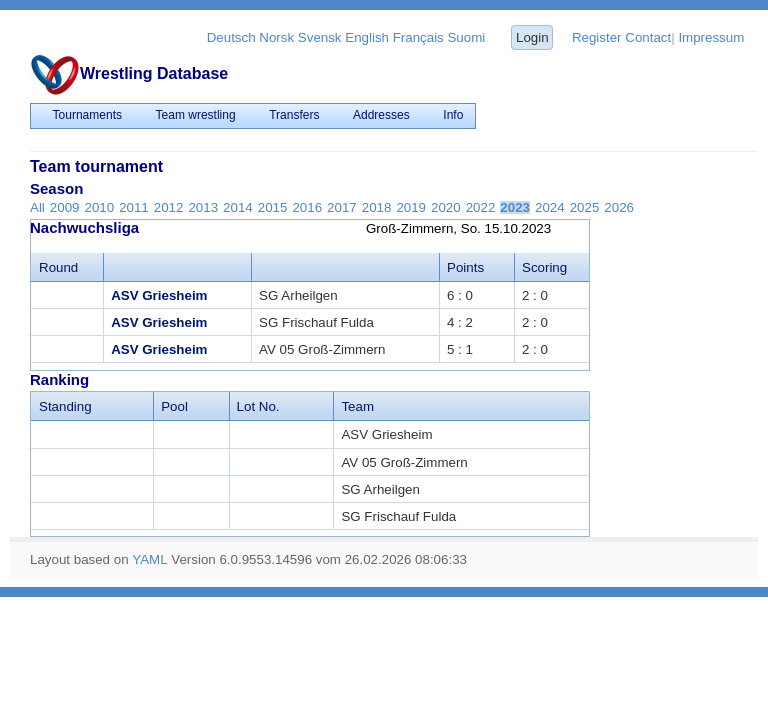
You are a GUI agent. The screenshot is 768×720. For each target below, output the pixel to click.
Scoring (544, 267)
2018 (377, 207)
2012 (169, 207)
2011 (134, 207)
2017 (342, 207)
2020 (446, 207)
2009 (65, 207)
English (367, 37)
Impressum (711, 37)
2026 (619, 207)
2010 (99, 207)
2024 (550, 207)
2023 (515, 207)
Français (418, 37)
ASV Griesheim (159, 295)
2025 (585, 207)
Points (465, 267)
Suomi (466, 37)
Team (357, 406)
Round (58, 267)
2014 (238, 207)
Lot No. (258, 406)
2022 (481, 207)
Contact (648, 37)
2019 (411, 207)
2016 (307, 207)
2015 (273, 207)
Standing (65, 406)
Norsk (276, 37)
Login (532, 37)
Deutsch (231, 37)
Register (597, 37)
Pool (174, 406)
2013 (203, 207)
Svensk (320, 37)
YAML (149, 559)
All (37, 207)
